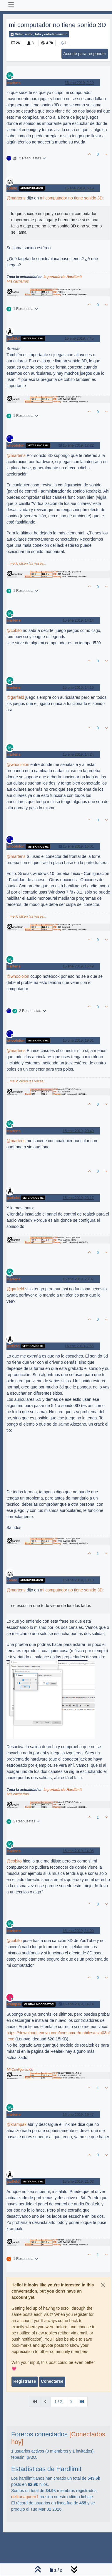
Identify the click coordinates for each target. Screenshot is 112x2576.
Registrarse (24, 2381)
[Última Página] (82, 2402)
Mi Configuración (20, 2070)
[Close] (103, 2285)
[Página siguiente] (71, 2402)
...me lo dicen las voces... (26, 564)
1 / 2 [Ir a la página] (58, 2401)
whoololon (15, 445)
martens (13, 83)
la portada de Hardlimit (63, 277)
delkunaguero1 (25, 2496)
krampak (13, 2004)
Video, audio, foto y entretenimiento (38, 34)
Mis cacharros (18, 281)
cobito (11, 188)
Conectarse (52, 2381)
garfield (12, 338)
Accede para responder (84, 53)
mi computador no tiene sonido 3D (71, 198)
